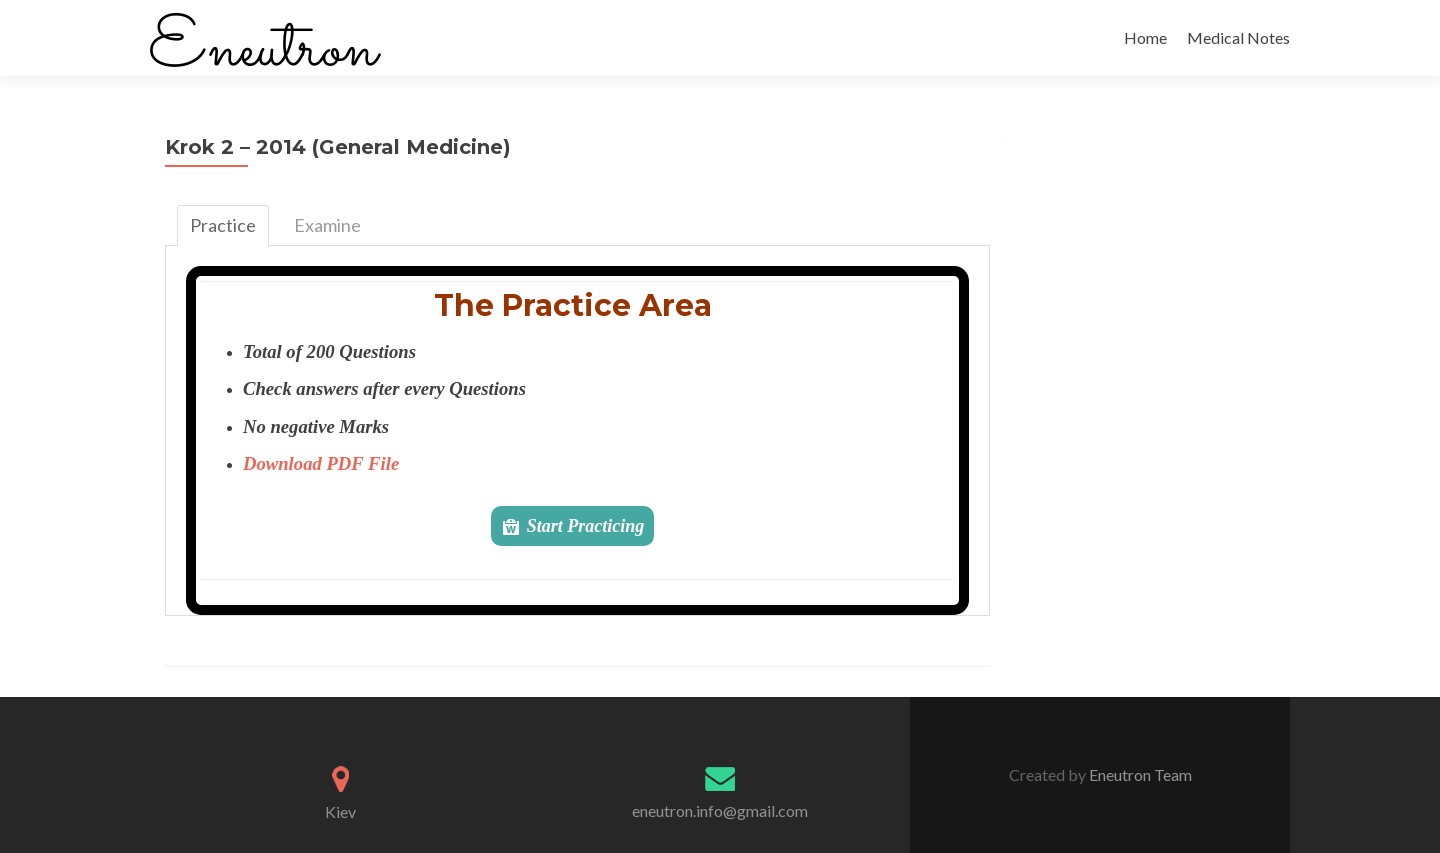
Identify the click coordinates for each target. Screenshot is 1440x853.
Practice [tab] (223, 225)
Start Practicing (586, 526)
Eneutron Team (1139, 774)
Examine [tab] (327, 225)
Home (1145, 37)
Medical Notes (1238, 37)
